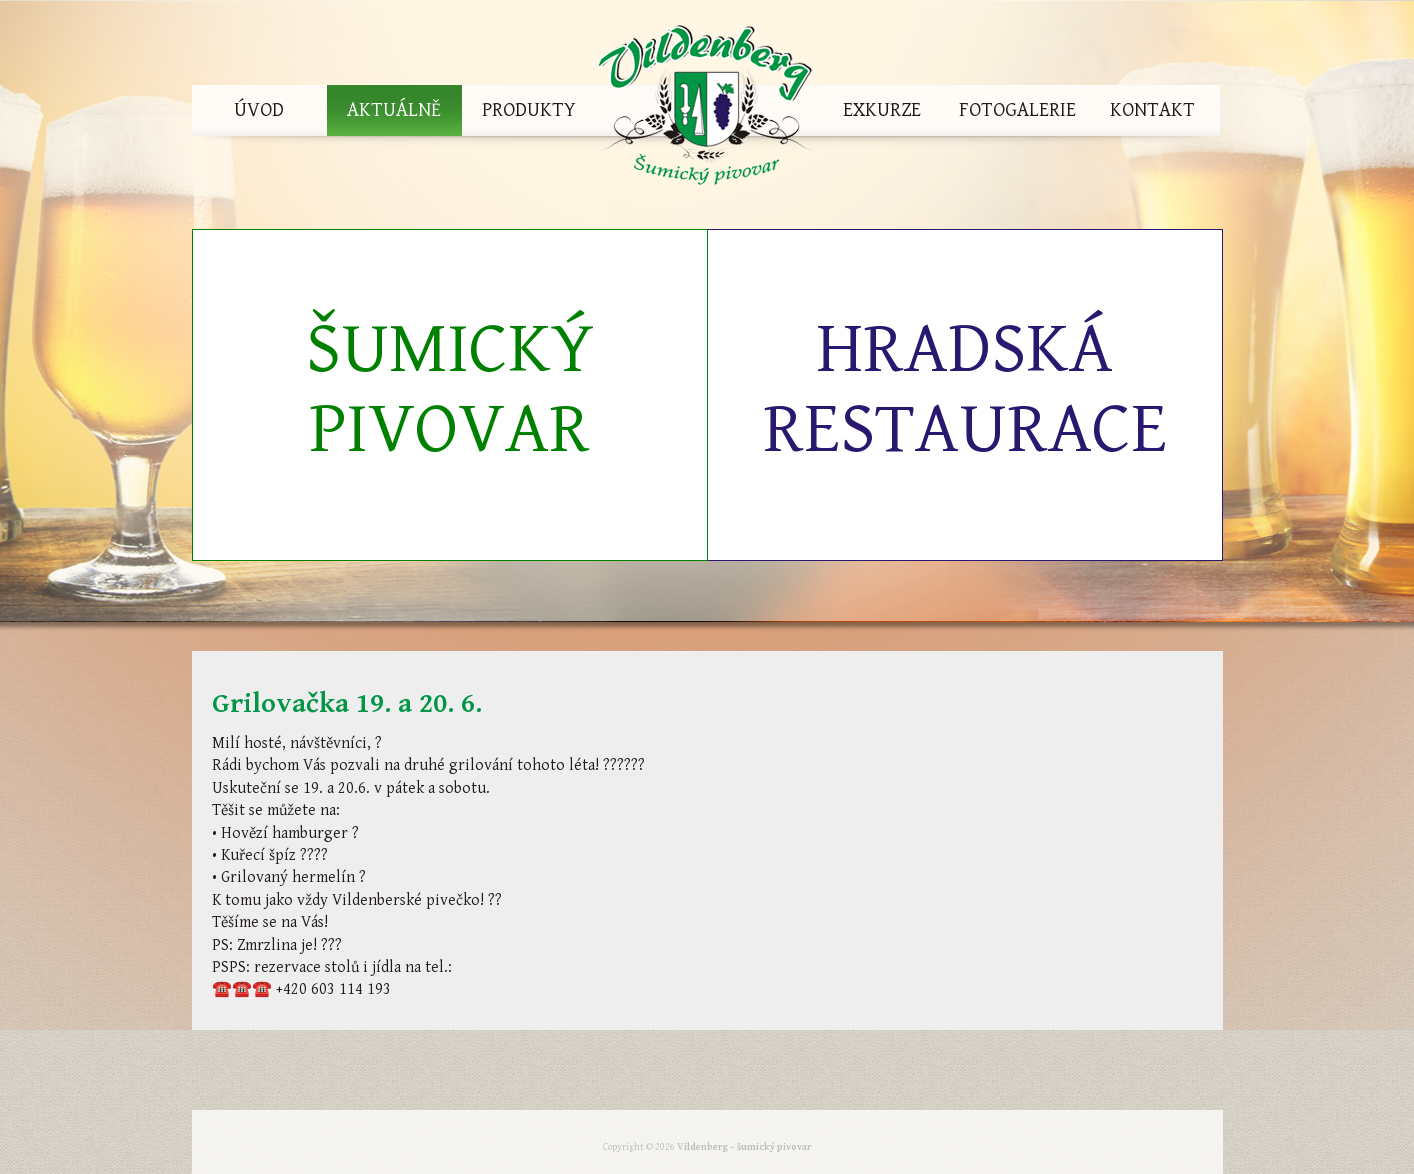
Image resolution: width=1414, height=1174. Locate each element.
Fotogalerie (1017, 110)
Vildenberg (706, 110)
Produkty (529, 110)
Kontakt (1152, 110)
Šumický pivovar (450, 389)
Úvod (259, 110)
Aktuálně (394, 110)
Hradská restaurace (965, 389)
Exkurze (882, 110)
